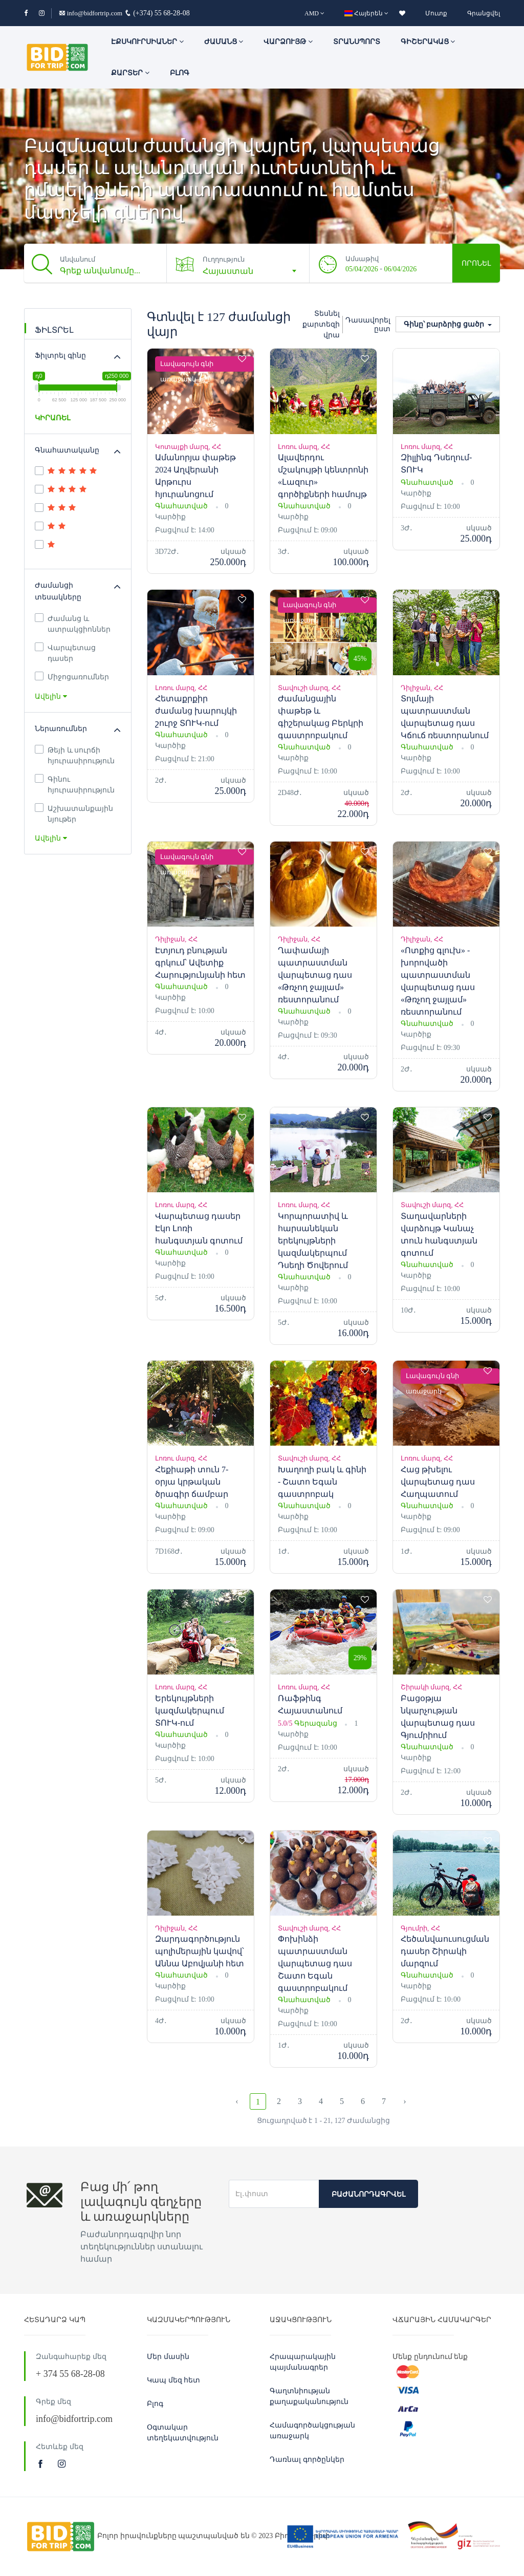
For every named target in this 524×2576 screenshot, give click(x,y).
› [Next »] (404, 2101)
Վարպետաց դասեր (65, 652)
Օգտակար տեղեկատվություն (183, 2432)
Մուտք (436, 13)
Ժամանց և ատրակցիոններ (73, 623)
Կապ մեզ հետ (173, 2380)
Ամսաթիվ (362, 259)
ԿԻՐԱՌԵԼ (52, 418)
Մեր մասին (168, 2356)
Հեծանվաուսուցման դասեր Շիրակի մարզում (445, 1951)
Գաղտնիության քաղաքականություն (309, 2396)
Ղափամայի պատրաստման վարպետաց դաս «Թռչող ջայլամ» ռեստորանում (315, 975)
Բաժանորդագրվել (368, 2194)
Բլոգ (179, 73)
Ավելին (51, 696)
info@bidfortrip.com (91, 13)
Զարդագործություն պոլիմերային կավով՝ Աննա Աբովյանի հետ (199, 1951)
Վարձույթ (288, 42)
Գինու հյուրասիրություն (75, 784)
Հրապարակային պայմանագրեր (303, 2362)
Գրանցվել (483, 13)
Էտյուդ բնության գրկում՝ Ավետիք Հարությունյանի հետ (200, 962)
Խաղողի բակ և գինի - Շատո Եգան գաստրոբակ (322, 1481)
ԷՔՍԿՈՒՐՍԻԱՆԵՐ (147, 42)
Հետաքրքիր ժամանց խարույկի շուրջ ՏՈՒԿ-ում (196, 710)
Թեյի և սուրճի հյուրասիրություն (75, 755)
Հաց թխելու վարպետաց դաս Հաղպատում (438, 1481)
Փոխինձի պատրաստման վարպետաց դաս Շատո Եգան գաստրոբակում (315, 1963)
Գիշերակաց (428, 42)
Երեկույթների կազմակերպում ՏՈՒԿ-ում (189, 1710)
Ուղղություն (224, 259)
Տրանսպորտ (356, 42)
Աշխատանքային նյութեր (74, 813)
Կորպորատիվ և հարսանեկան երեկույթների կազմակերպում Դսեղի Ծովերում (313, 1241)
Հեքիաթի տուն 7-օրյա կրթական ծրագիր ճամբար (191, 1481)
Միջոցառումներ (72, 676)
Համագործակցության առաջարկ (312, 2430)
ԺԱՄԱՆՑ (224, 42)
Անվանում (77, 259)
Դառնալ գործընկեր (307, 2459)
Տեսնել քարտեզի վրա (321, 324)
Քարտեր (130, 73)
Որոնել (476, 263)
